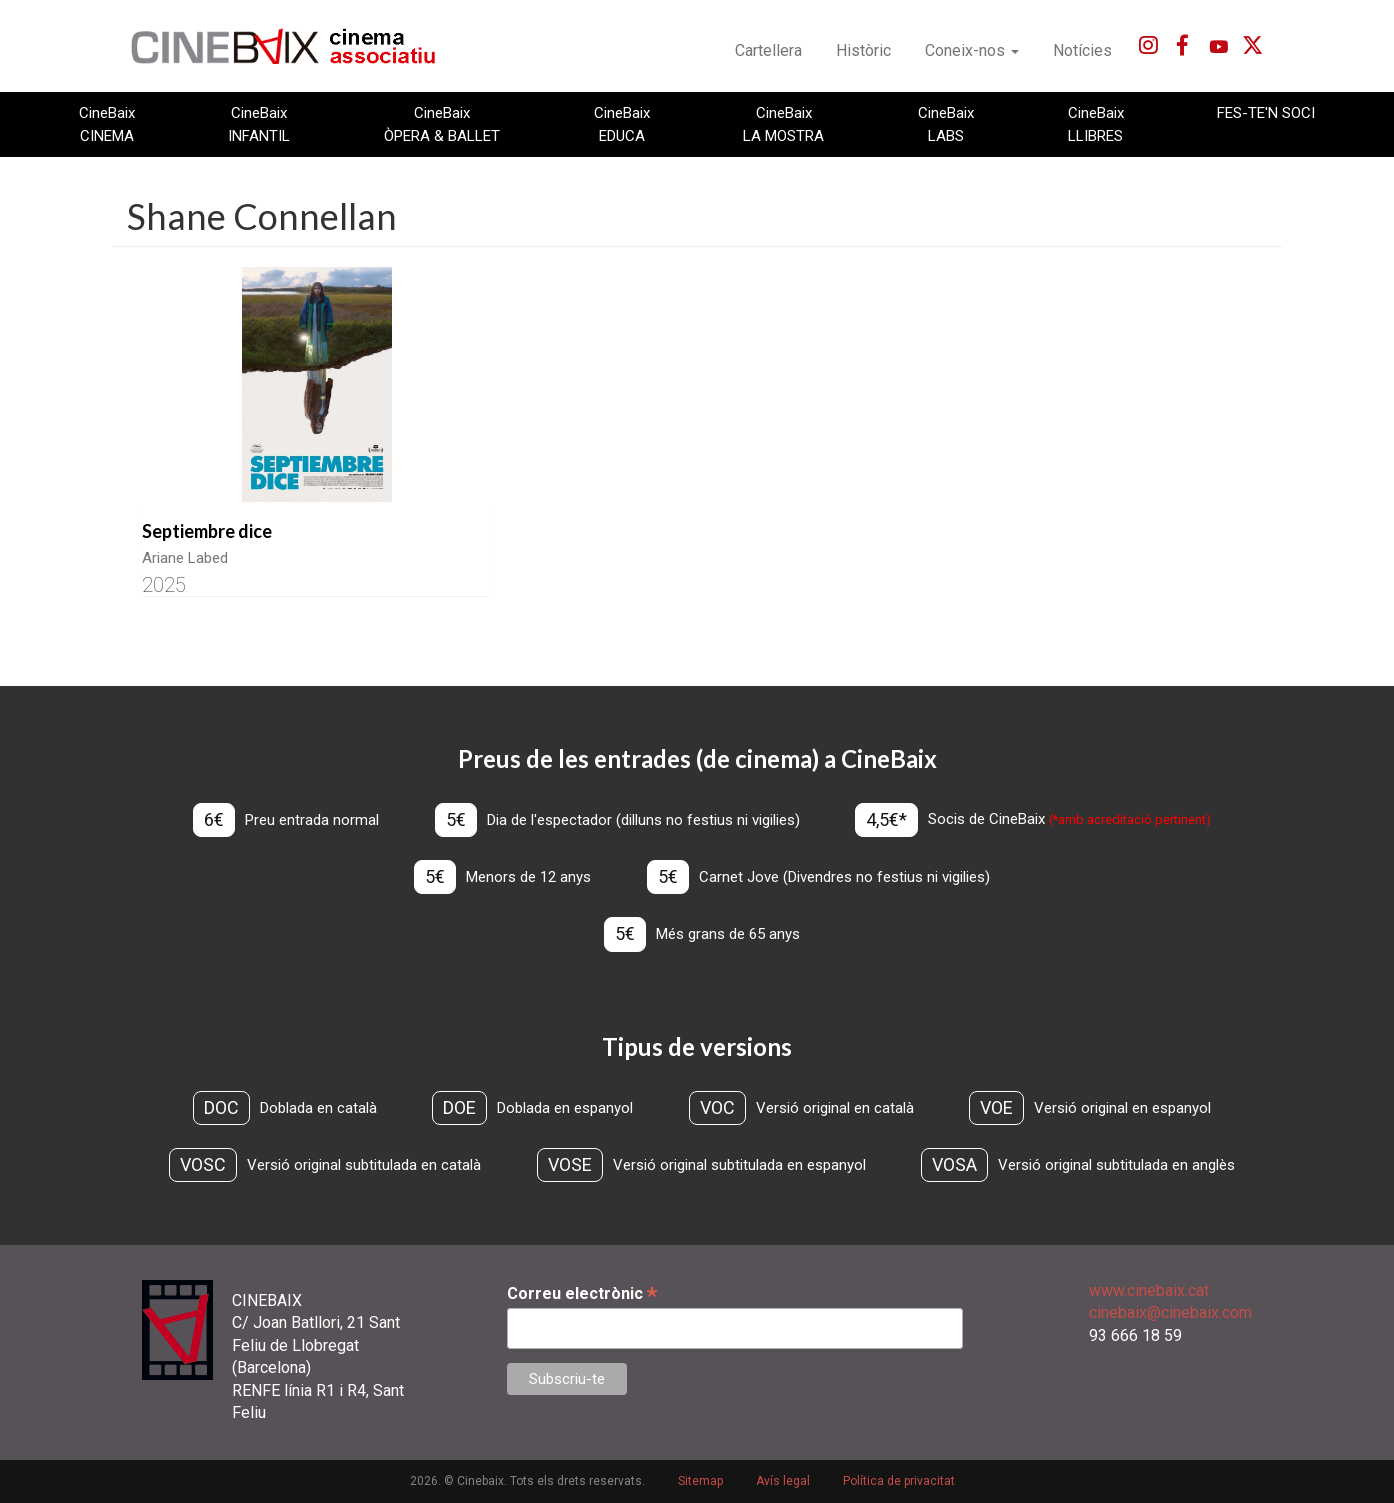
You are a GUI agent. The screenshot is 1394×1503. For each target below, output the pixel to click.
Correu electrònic (582, 1293)
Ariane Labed (185, 558)
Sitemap (700, 1482)
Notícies (1082, 50)
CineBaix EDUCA (622, 124)
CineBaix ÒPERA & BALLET (442, 124)
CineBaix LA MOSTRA (783, 124)
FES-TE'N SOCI (1266, 113)
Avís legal (783, 1482)
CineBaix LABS (946, 124)
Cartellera (768, 50)
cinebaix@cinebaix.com (1170, 1313)
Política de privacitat (899, 1482)
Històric (863, 50)
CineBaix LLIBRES (1096, 124)
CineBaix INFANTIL (259, 124)
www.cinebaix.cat (1149, 1290)
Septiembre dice (207, 531)
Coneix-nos (972, 50)
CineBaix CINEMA (107, 124)
